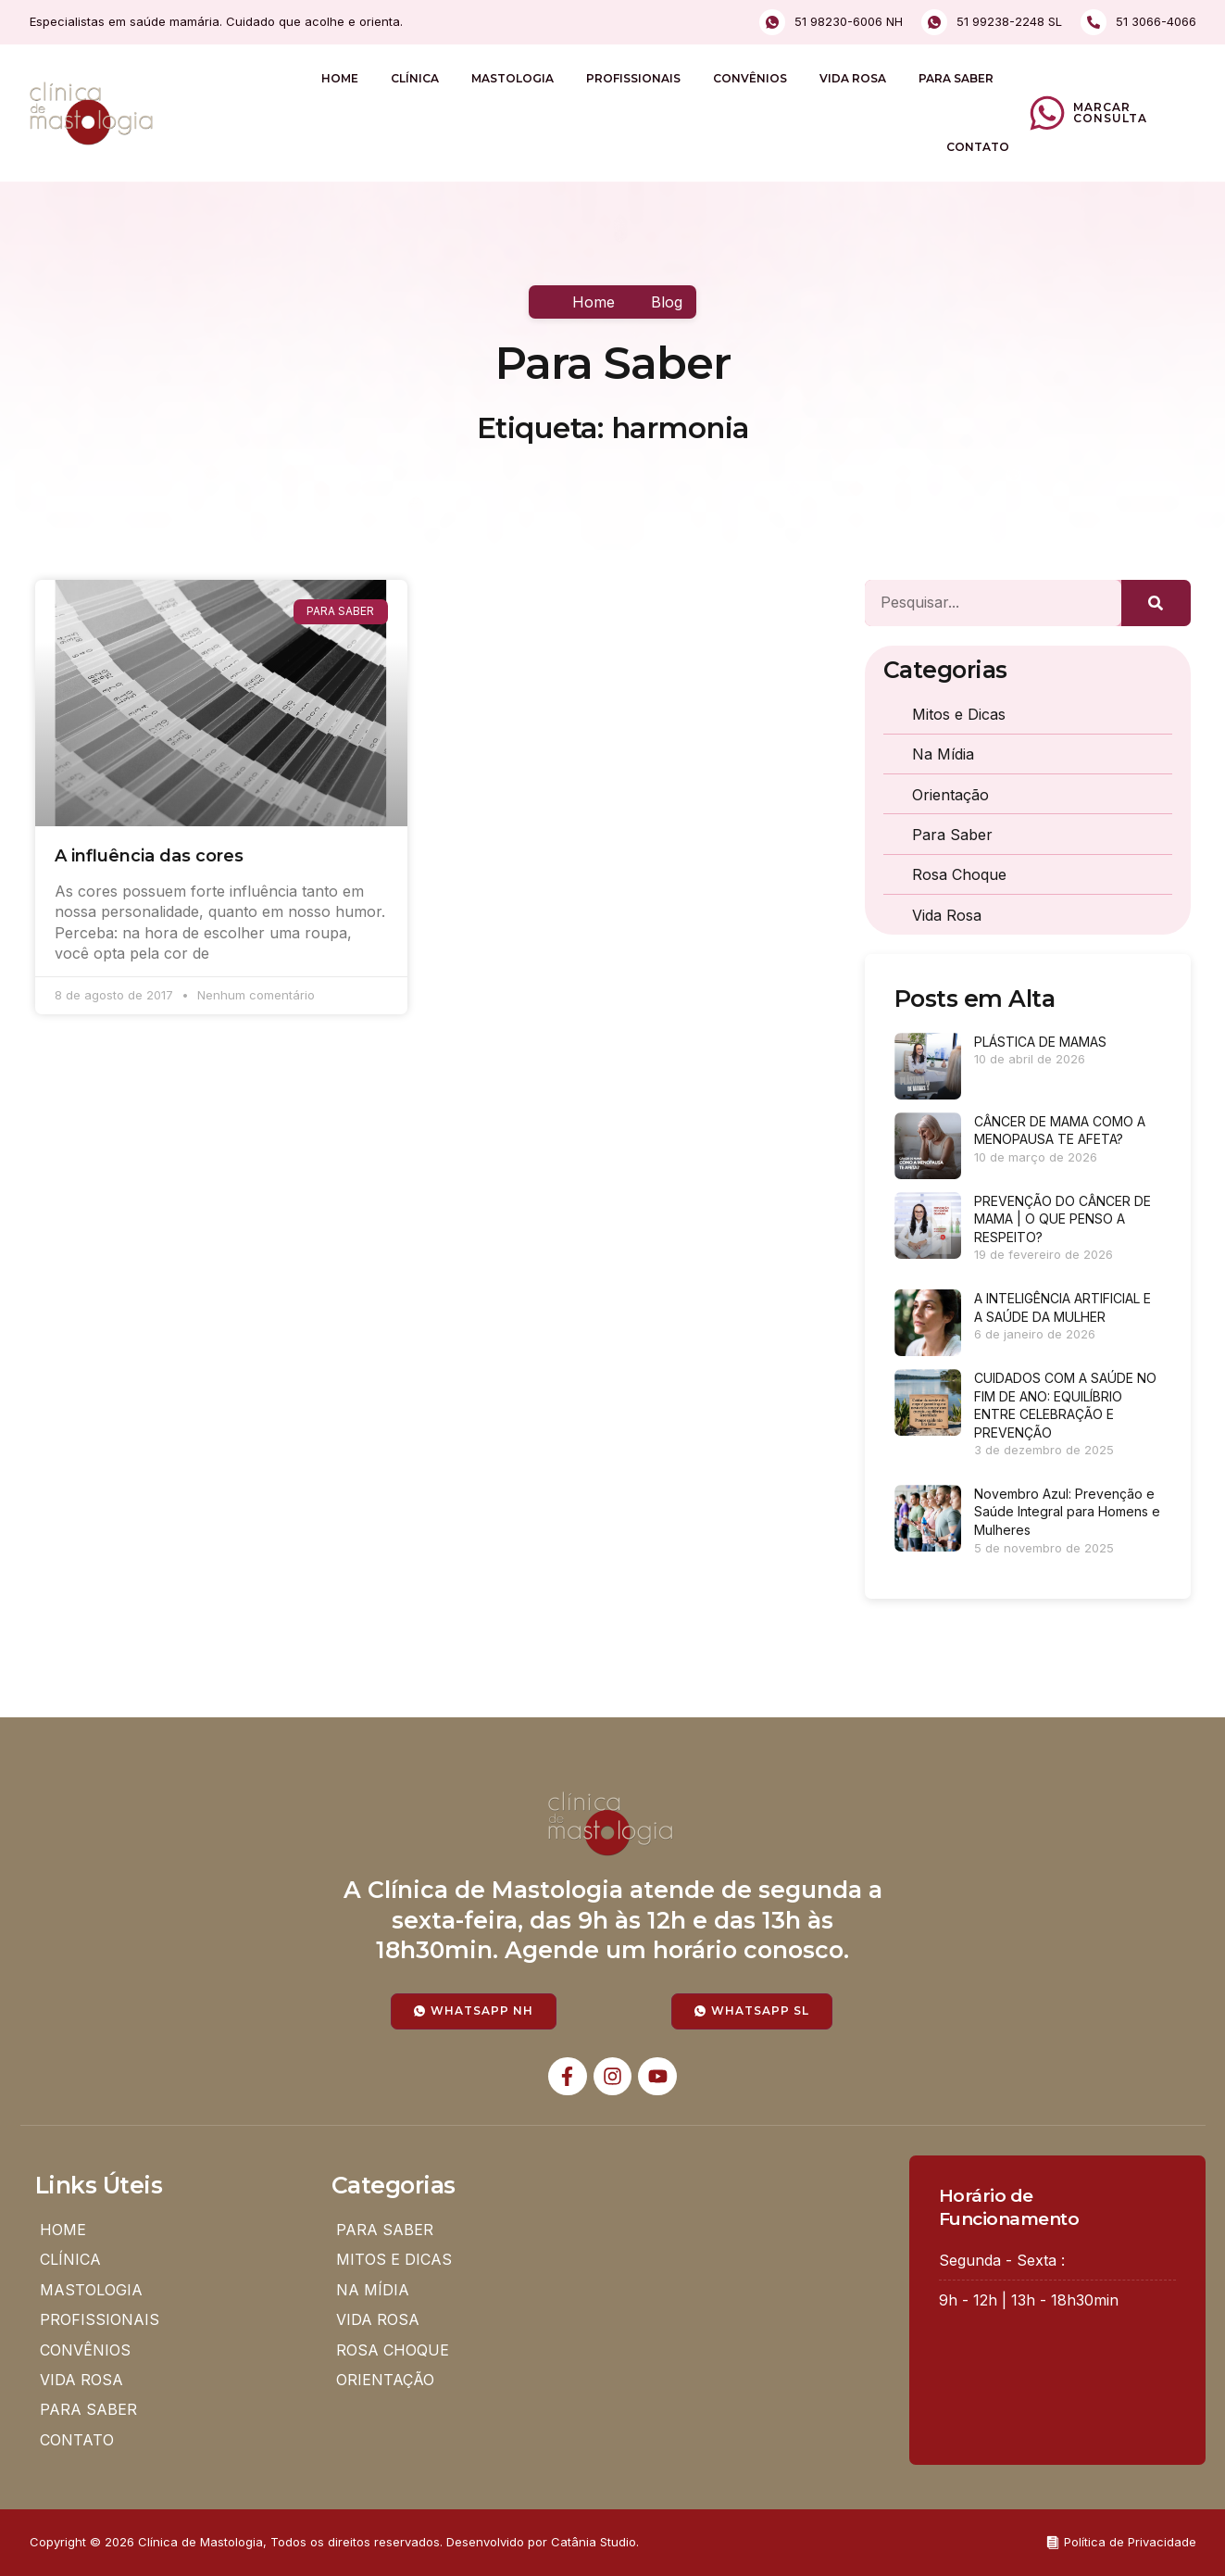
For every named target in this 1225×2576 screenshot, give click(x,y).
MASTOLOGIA (512, 78)
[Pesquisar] (1156, 603)
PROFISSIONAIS (633, 78)
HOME (339, 78)
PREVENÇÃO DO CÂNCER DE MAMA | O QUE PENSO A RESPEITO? (1062, 1219)
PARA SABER (956, 78)
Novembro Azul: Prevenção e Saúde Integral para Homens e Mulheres (1067, 1512)
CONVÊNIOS (750, 78)
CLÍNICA (415, 78)
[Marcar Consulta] (1047, 113)
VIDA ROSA (852, 78)
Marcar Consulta (1110, 112)
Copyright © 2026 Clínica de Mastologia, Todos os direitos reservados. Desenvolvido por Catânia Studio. (334, 2541)
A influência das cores (149, 856)
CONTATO (977, 147)
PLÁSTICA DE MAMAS (1040, 1041)
